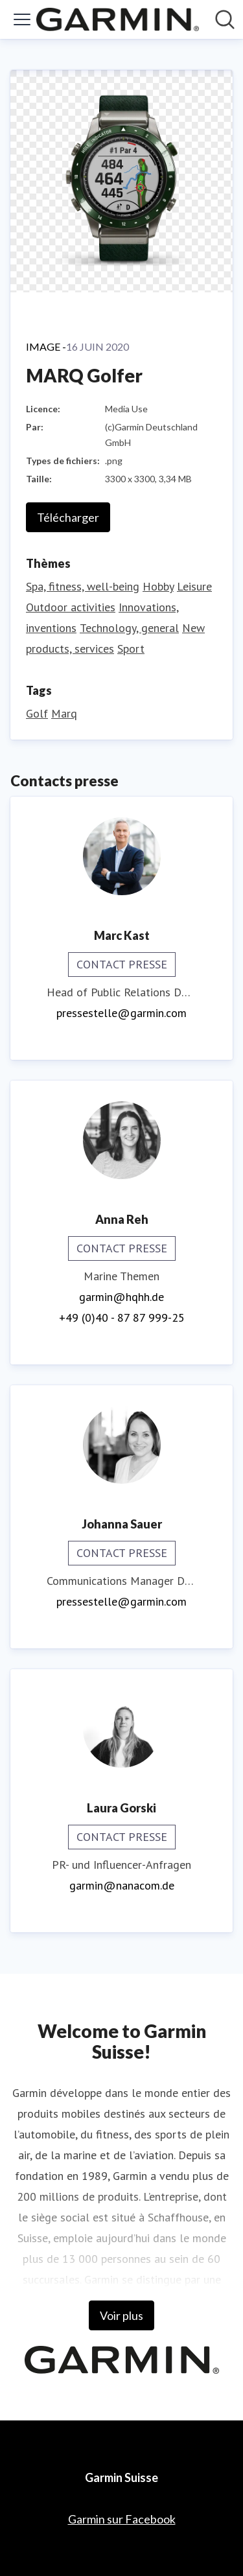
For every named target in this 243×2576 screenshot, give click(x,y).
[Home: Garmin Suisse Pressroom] (117, 19)
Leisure (194, 586)
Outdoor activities (70, 607)
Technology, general (129, 627)
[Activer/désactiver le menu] (22, 19)
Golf (37, 713)
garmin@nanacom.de (121, 1885)
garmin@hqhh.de (121, 1296)
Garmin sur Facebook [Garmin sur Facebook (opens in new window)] (122, 2519)
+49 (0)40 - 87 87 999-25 (122, 1317)
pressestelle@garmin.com (121, 1012)
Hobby (158, 586)
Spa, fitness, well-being (82, 586)
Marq (64, 713)
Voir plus (121, 2315)
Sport (131, 648)
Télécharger (68, 517)
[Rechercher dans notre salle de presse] (224, 19)
